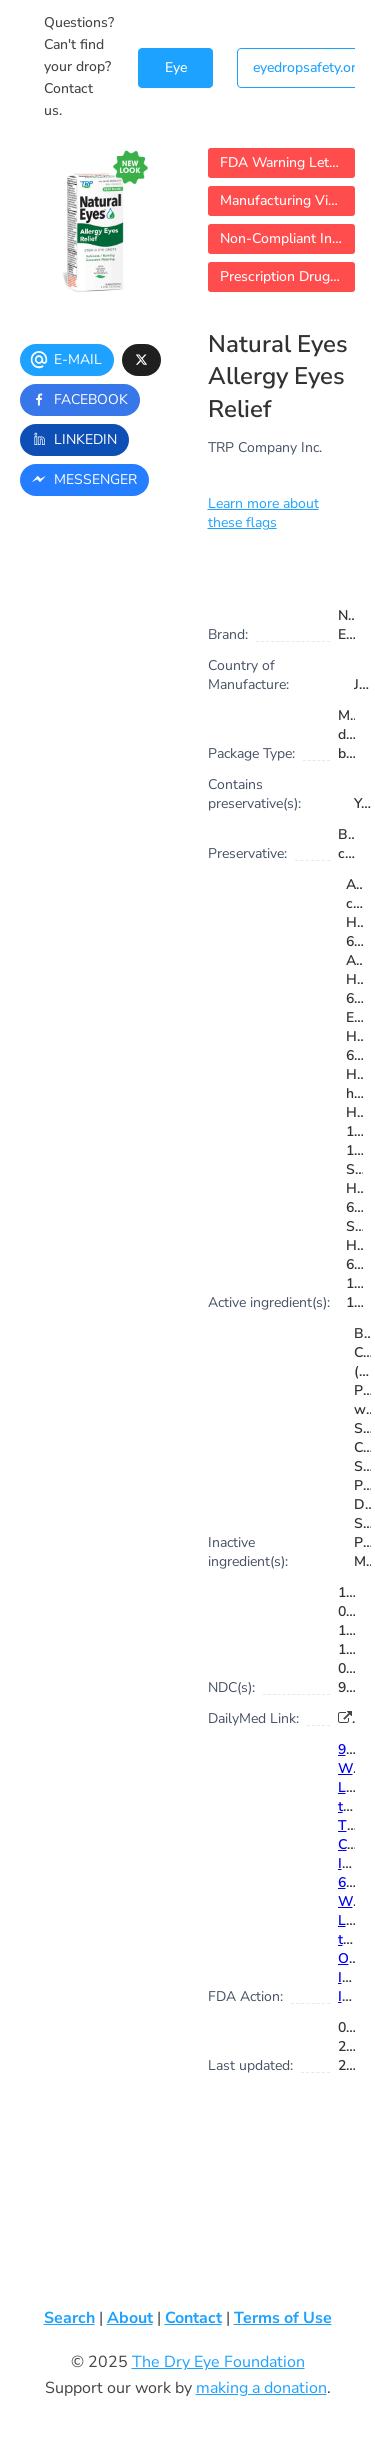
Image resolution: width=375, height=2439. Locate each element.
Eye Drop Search (175, 73)
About (130, 2318)
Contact (193, 2318)
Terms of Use (283, 2318)
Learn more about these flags (263, 513)
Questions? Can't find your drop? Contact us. (79, 66)
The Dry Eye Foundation (218, 2362)
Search (69, 2318)
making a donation (261, 2388)
